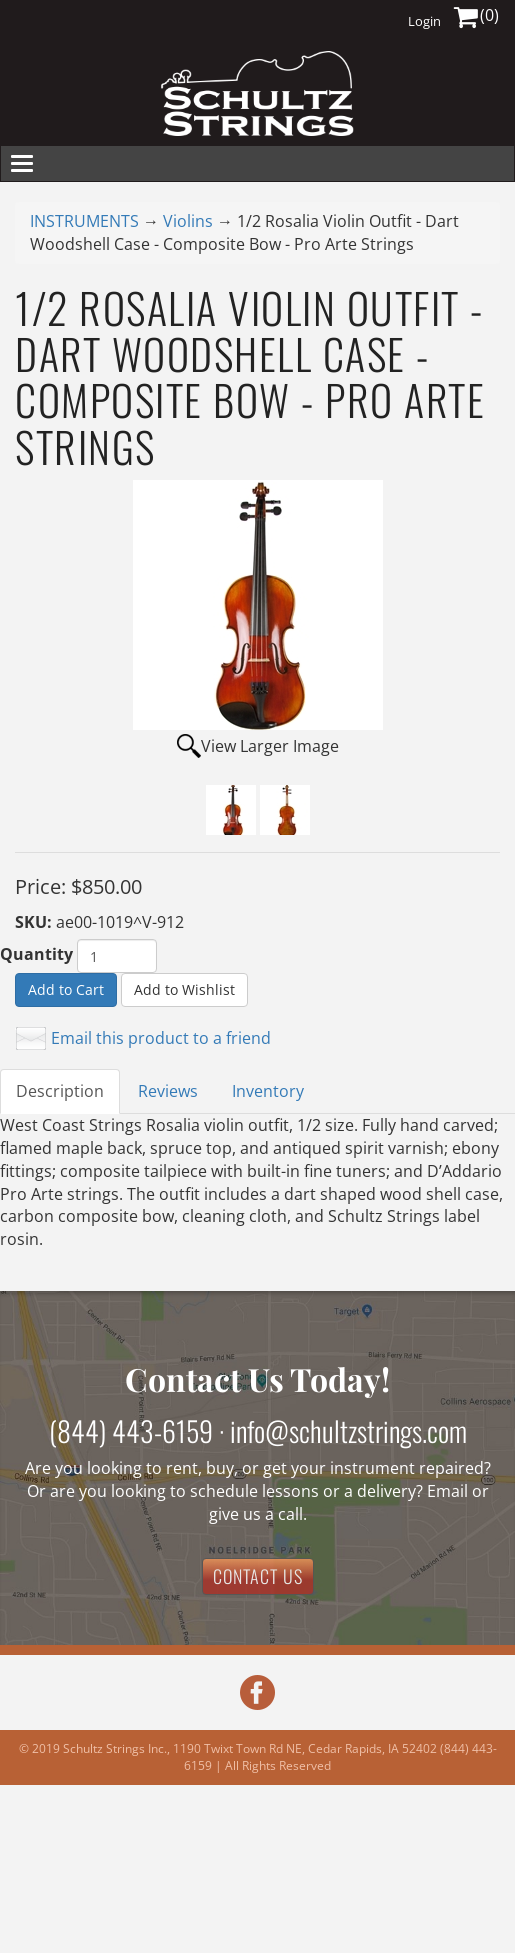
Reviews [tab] (168, 1091)
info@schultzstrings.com (348, 1430)
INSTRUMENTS (84, 221)
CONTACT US (258, 1576)
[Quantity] (117, 956)
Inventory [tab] (268, 1091)
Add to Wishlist (184, 989)
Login (424, 21)
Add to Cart (66, 989)
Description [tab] (60, 1091)
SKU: (35, 922)
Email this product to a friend (161, 1038)
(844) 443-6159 (131, 1430)
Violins (188, 221)
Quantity (36, 954)
